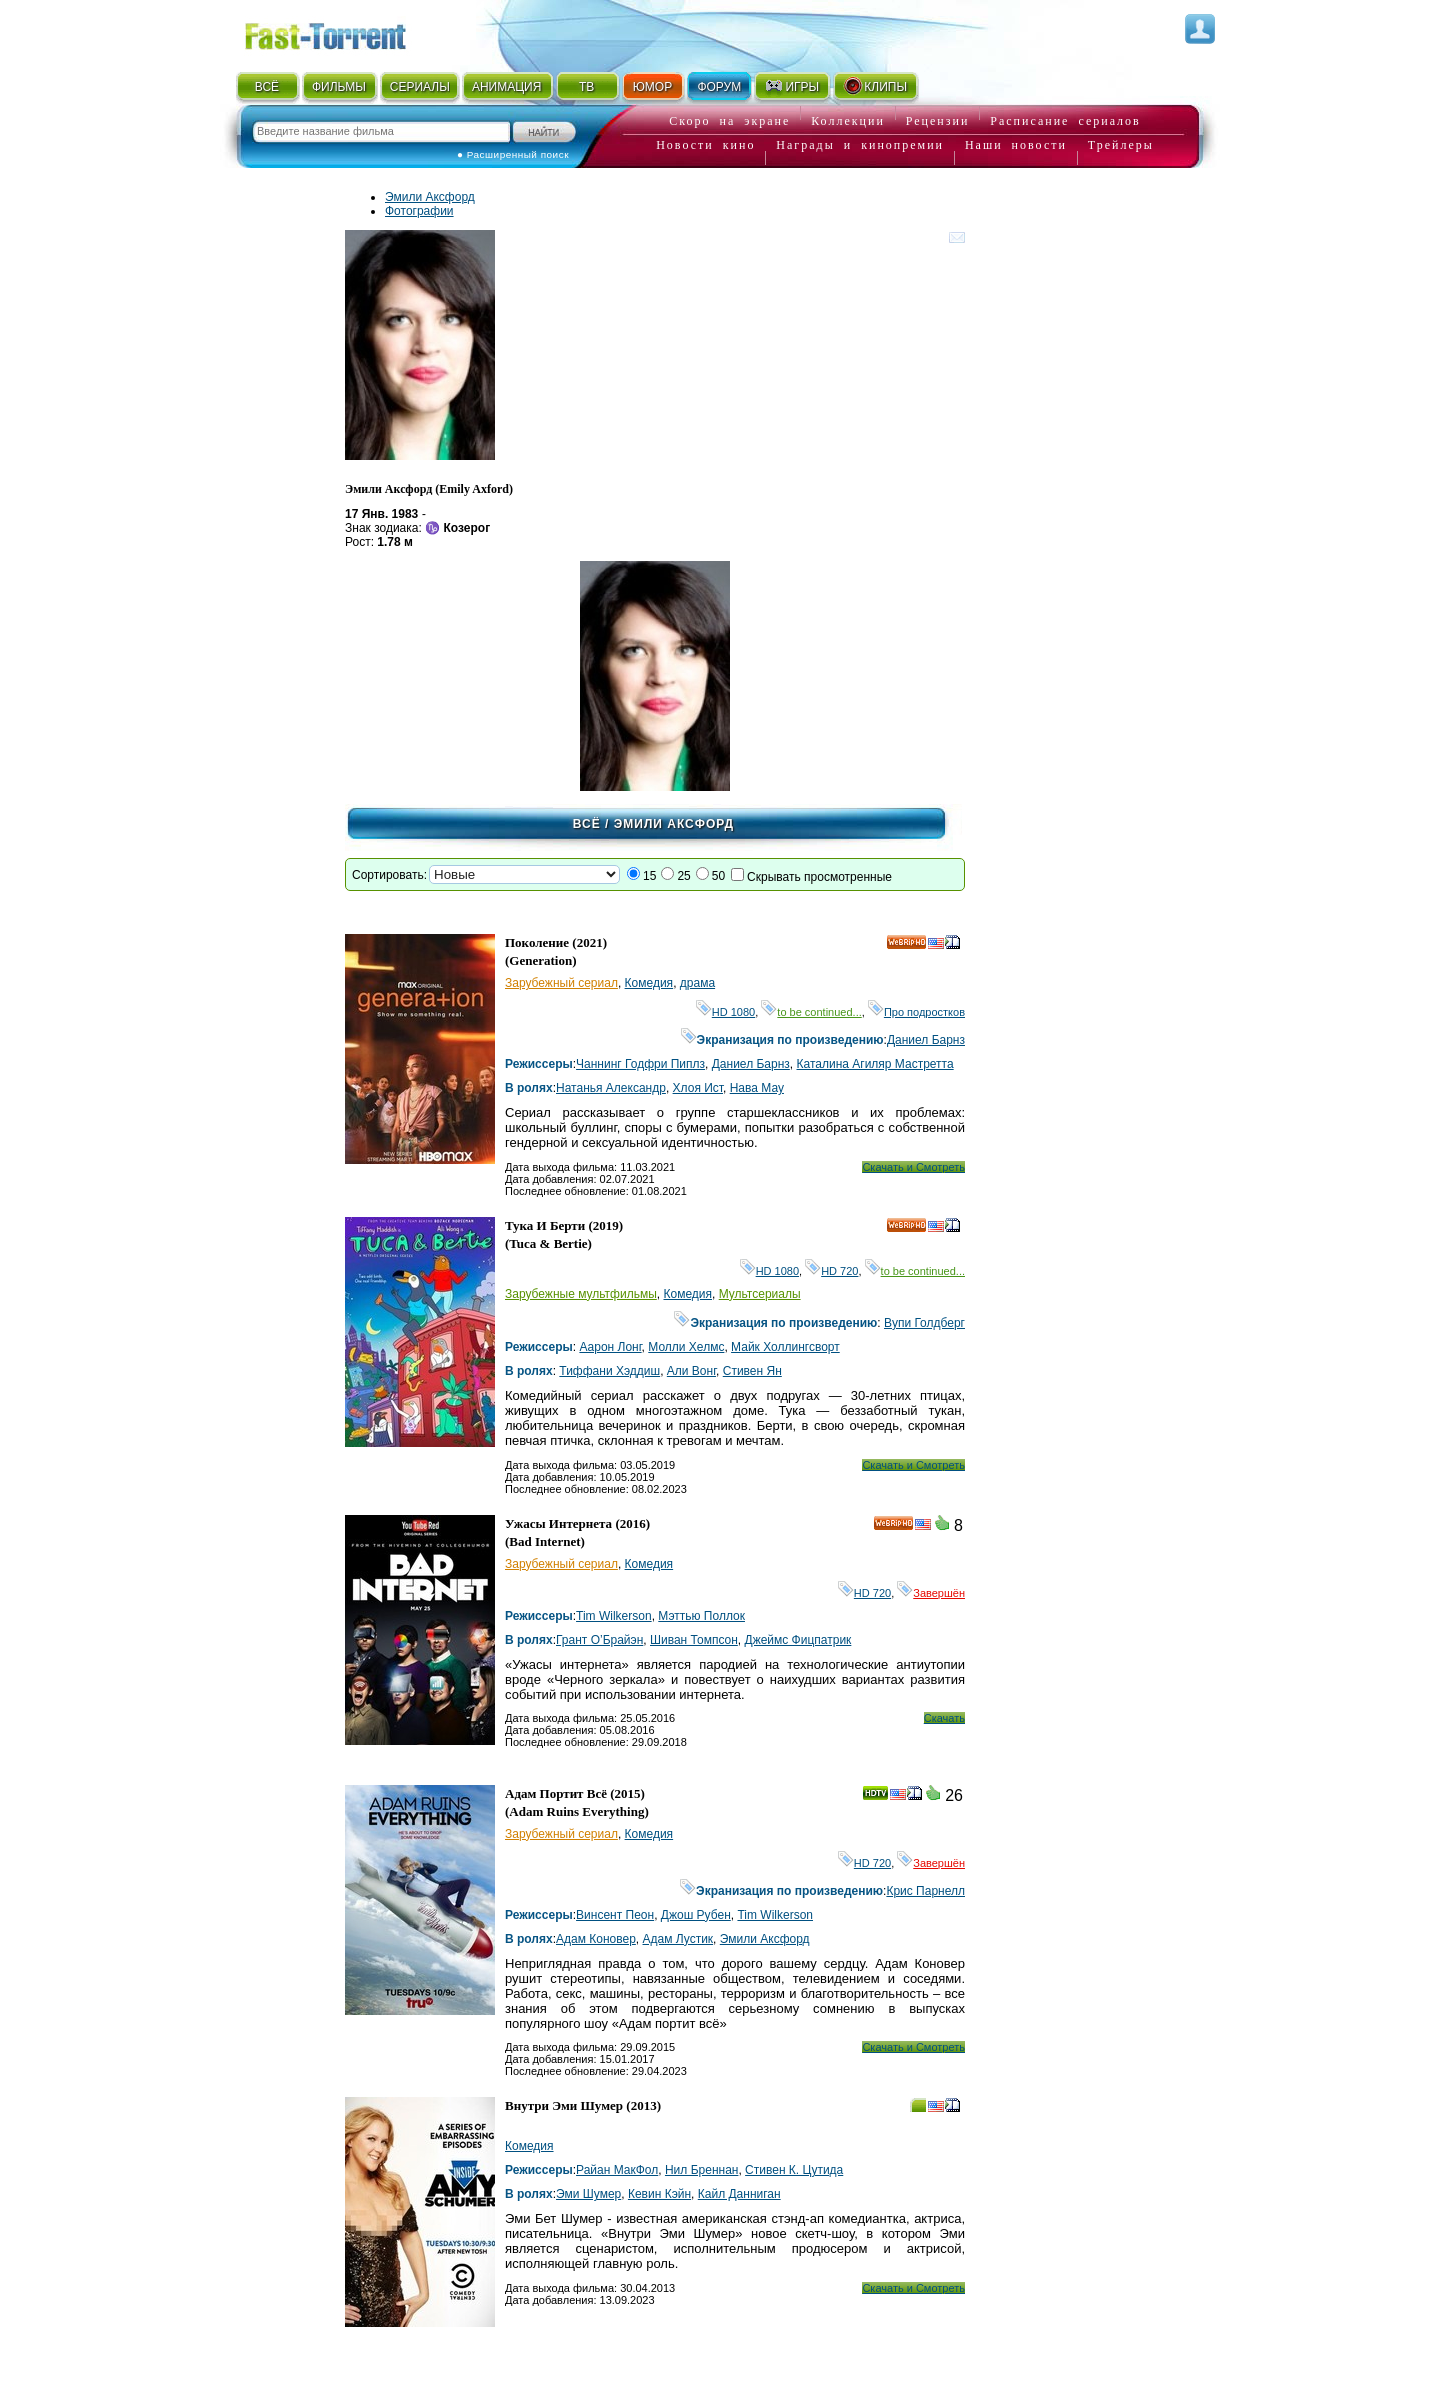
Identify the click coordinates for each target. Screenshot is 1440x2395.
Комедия (649, 983)
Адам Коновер (596, 1939)
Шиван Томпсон (694, 1640)
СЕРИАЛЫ (420, 87)
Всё (587, 824)
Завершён (931, 1593)
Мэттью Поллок (701, 1616)
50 (718, 876)
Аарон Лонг (610, 1347)
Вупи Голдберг (924, 1323)
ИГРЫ (791, 86)
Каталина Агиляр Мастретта (875, 1064)
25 (683, 876)
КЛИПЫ (875, 86)
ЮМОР (652, 87)
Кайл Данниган (739, 2194)
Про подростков (916, 1012)
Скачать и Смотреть (913, 1167)
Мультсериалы (760, 1294)
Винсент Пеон (615, 1915)
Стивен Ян (752, 1371)
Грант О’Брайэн (599, 1640)
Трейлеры (1121, 145)
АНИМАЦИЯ (506, 87)
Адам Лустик (678, 1939)
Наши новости (1016, 145)
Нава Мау (757, 1088)
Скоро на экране (729, 121)
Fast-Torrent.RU (345, 32)
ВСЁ (267, 87)
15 (649, 876)
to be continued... (811, 1012)
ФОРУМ (719, 87)
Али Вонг (691, 1371)
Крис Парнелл (925, 1891)
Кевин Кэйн (659, 2194)
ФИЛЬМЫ (339, 87)
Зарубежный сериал (561, 983)
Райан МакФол (617, 2170)
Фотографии (419, 211)
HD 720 (831, 1271)
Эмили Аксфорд (430, 197)
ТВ (586, 87)
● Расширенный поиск (513, 154)
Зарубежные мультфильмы (581, 1294)
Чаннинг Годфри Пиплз (640, 1064)
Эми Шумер (588, 2194)
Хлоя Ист (698, 1088)
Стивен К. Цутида (794, 2170)
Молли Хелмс (686, 1347)
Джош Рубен (696, 1915)
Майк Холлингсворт (785, 1347)
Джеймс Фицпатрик (798, 1640)
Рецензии (938, 121)
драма (697, 983)
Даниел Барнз (926, 1040)
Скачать (944, 1718)
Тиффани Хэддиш (609, 1371)
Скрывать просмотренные (819, 877)
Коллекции (848, 121)
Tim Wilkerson (614, 1616)
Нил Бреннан (701, 2170)
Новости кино (705, 145)
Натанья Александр (611, 1088)
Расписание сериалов (1065, 121)
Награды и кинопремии (860, 145)
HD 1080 (725, 1012)
